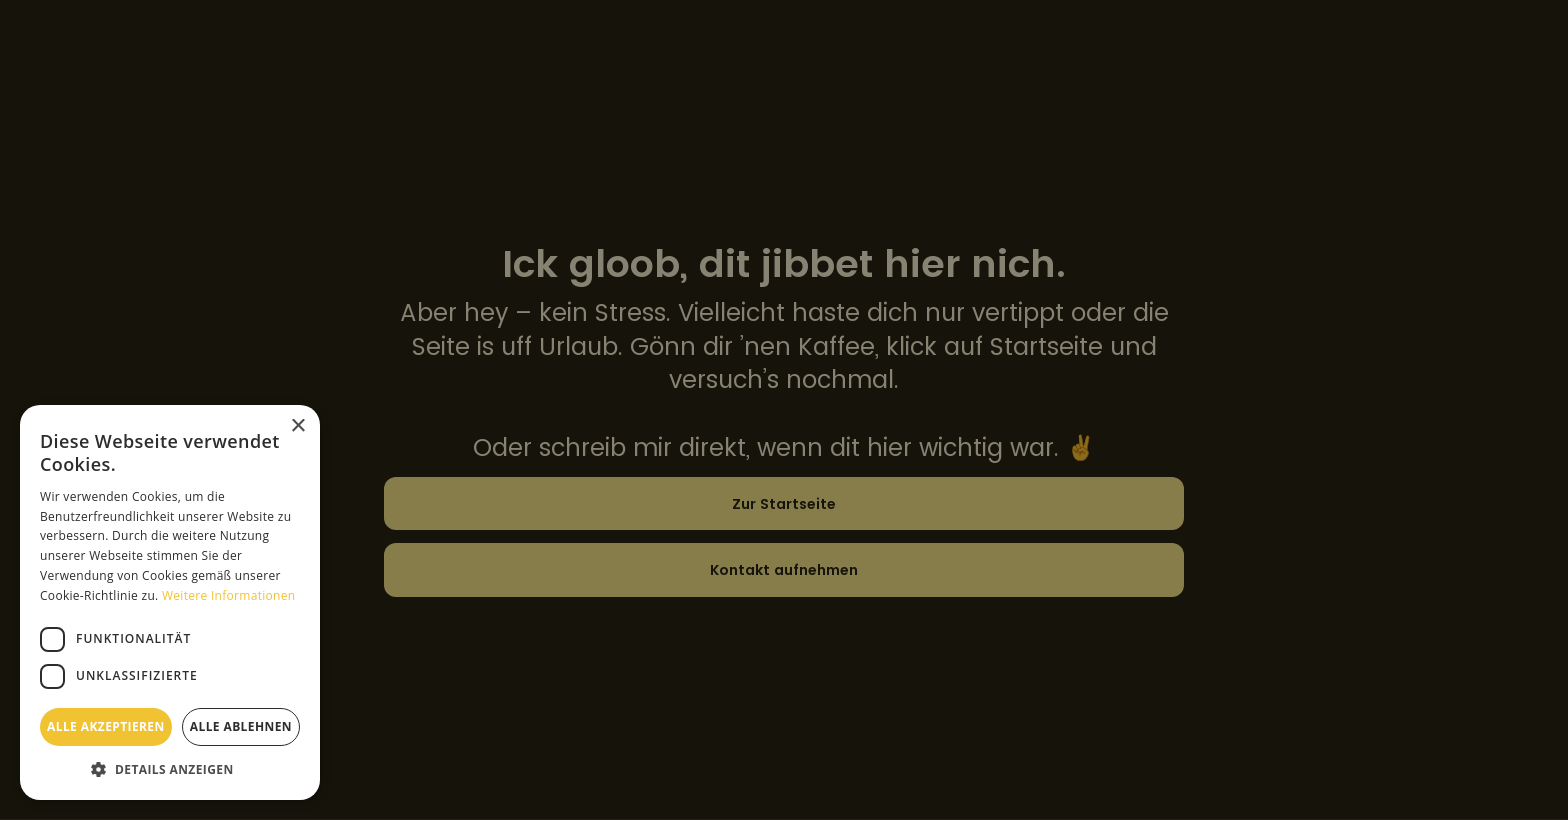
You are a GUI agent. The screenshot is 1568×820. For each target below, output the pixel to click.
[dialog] (784, 410)
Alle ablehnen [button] (241, 726)
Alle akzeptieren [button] (106, 726)
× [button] (297, 426)
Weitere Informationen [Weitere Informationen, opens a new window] (229, 595)
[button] (170, 769)
